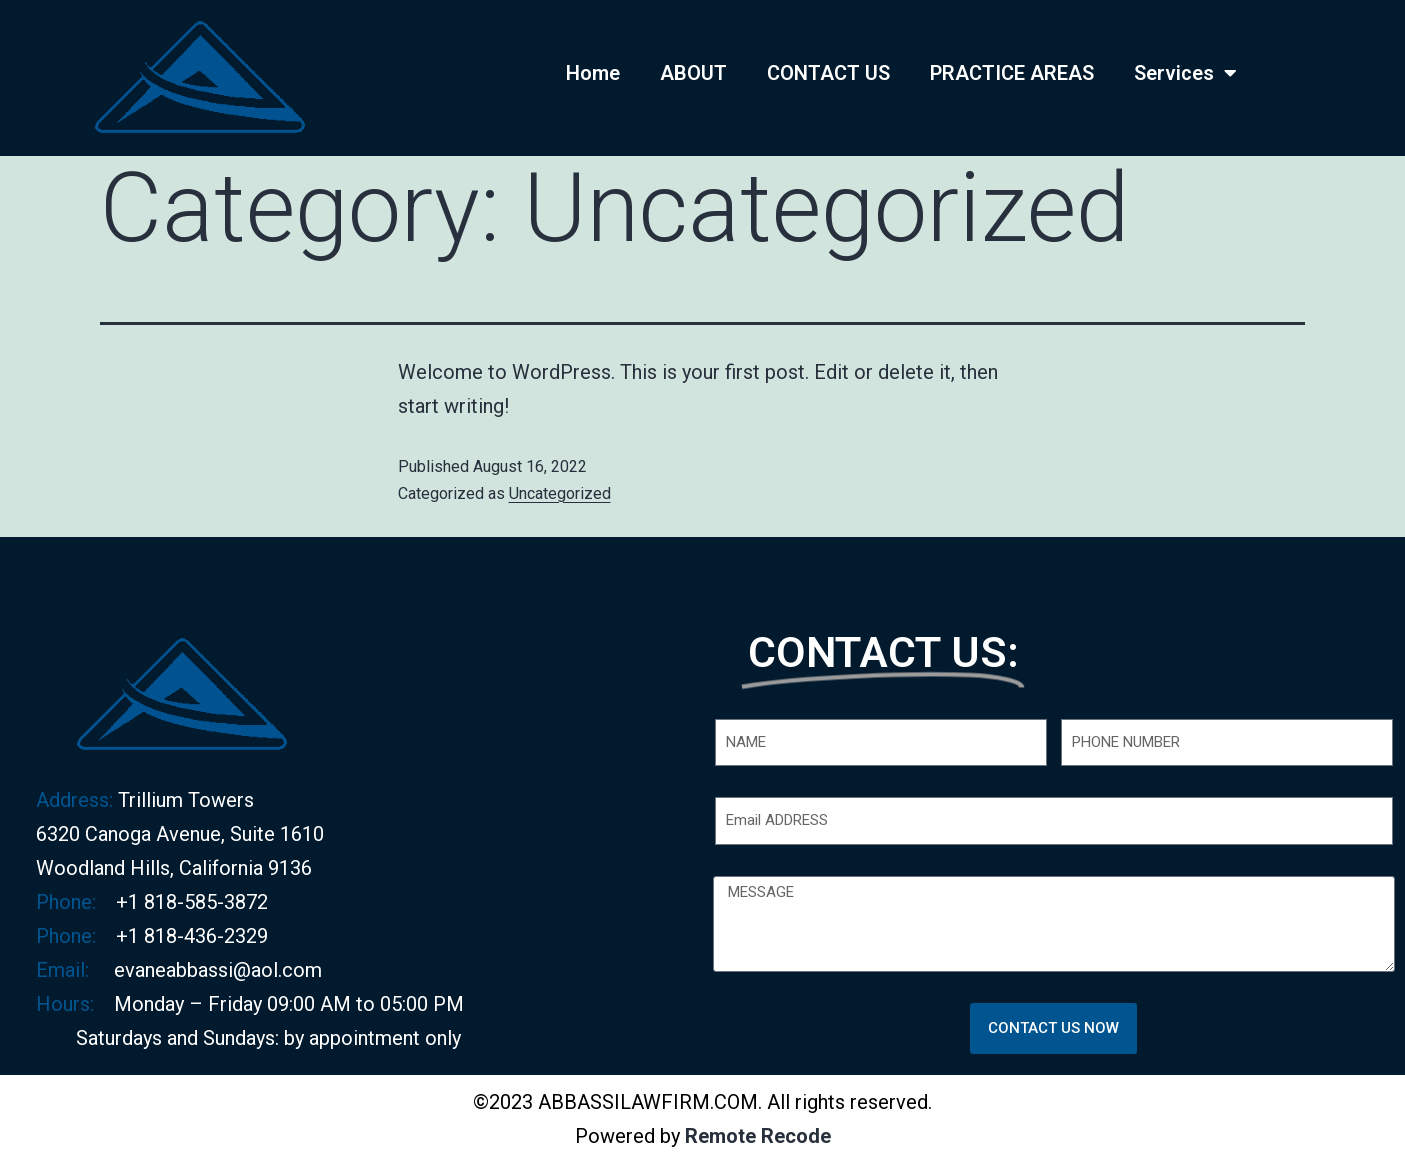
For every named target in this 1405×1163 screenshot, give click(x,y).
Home (593, 73)
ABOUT (693, 73)
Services (1185, 73)
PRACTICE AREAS (1012, 73)
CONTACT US (828, 73)
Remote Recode (758, 1136)
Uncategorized (560, 493)
